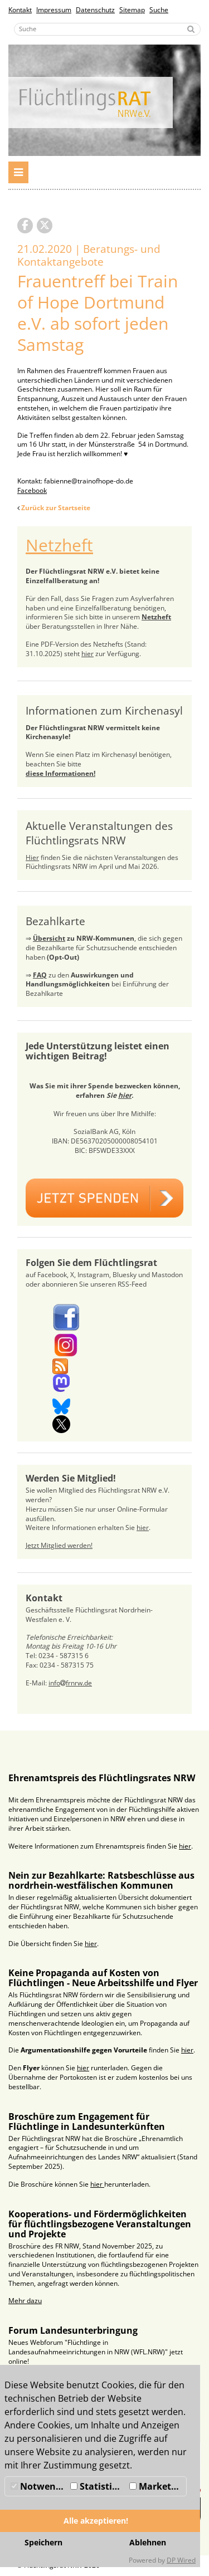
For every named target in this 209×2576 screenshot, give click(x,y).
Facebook (32, 490)
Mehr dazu (25, 2300)
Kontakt (20, 9)
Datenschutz (95, 9)
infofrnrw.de (70, 1683)
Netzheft (59, 545)
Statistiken (98, 2486)
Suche (158, 9)
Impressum (53, 9)
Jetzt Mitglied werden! (59, 1545)
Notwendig (39, 2486)
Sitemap (132, 9)
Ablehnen (147, 2542)
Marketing (157, 2486)
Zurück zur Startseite (55, 507)
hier (87, 653)
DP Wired (181, 2560)
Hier (32, 857)
